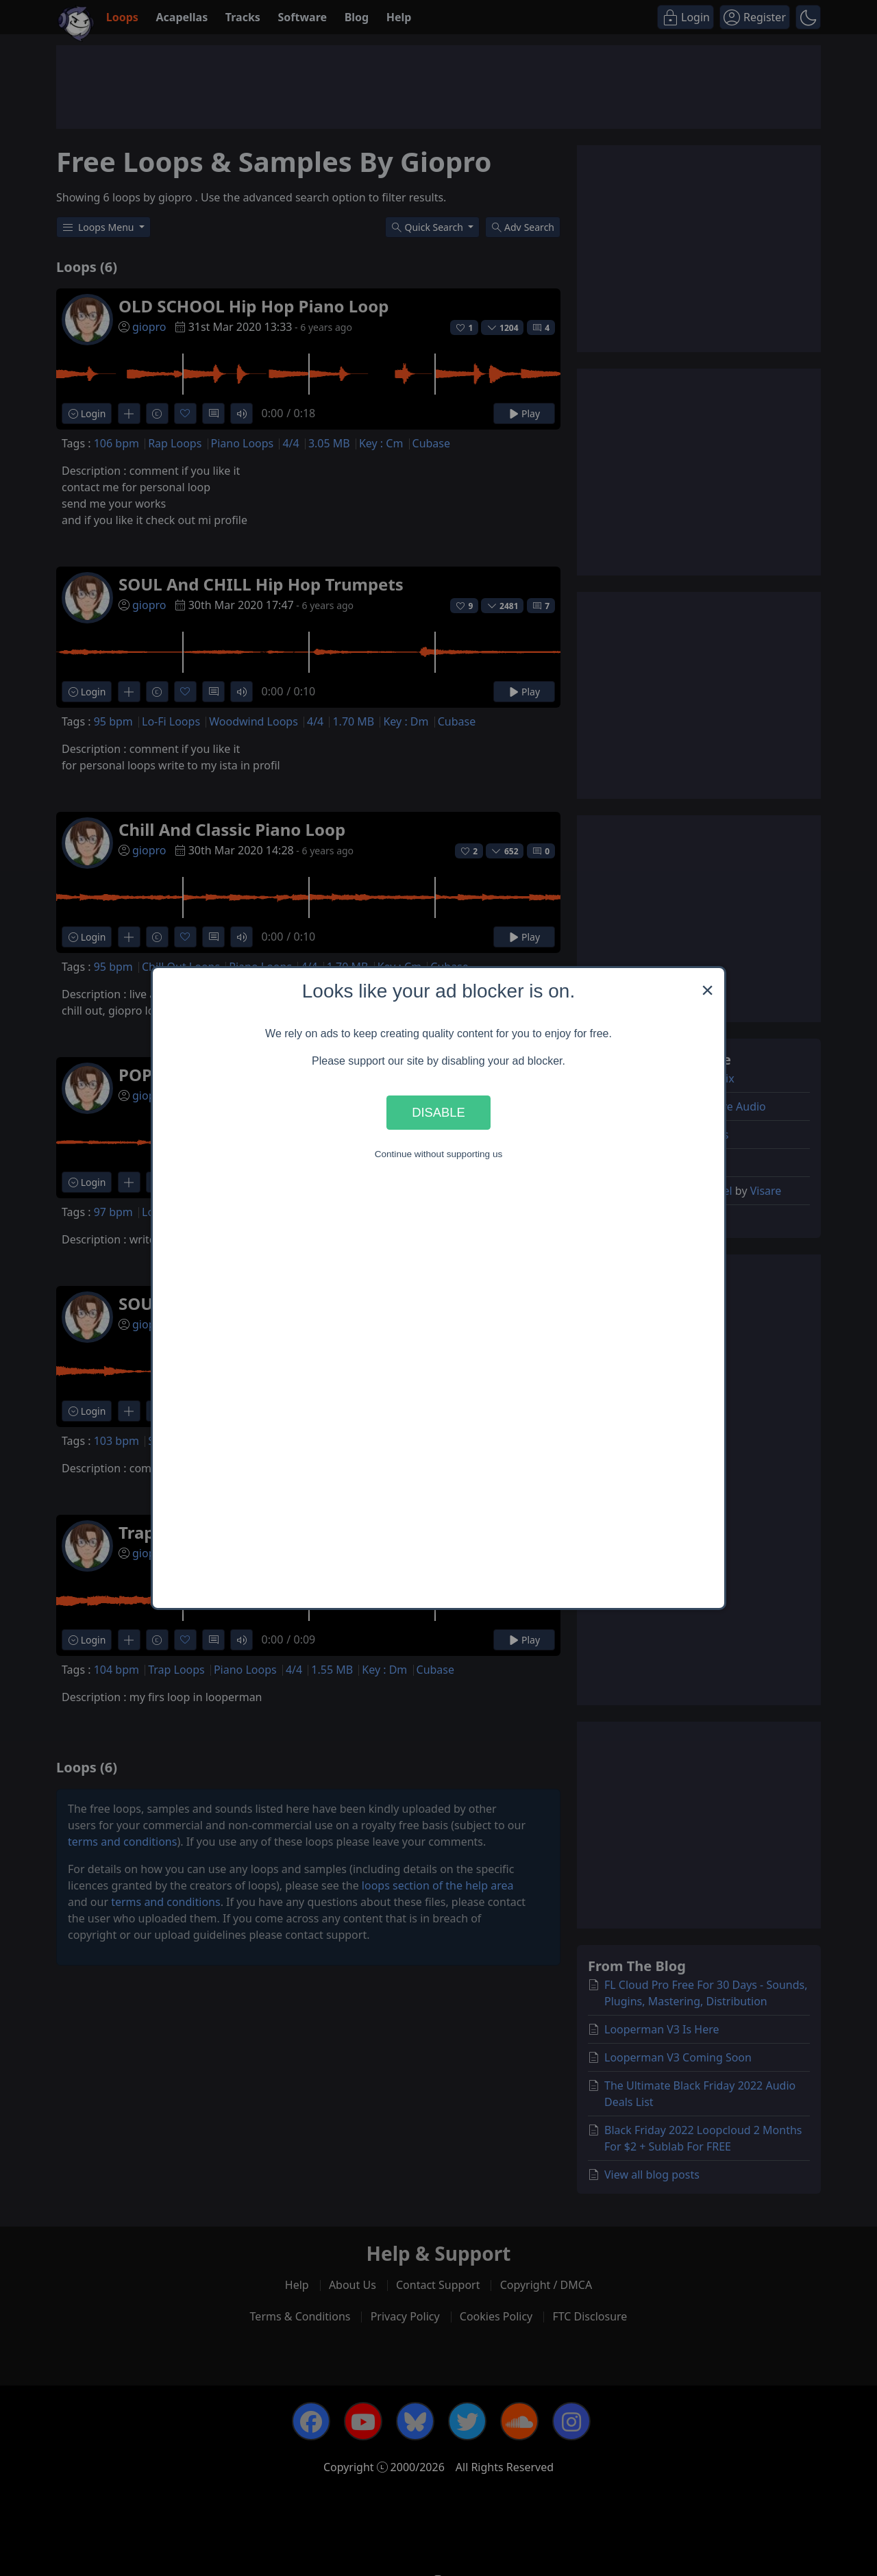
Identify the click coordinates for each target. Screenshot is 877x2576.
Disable (438, 1112)
